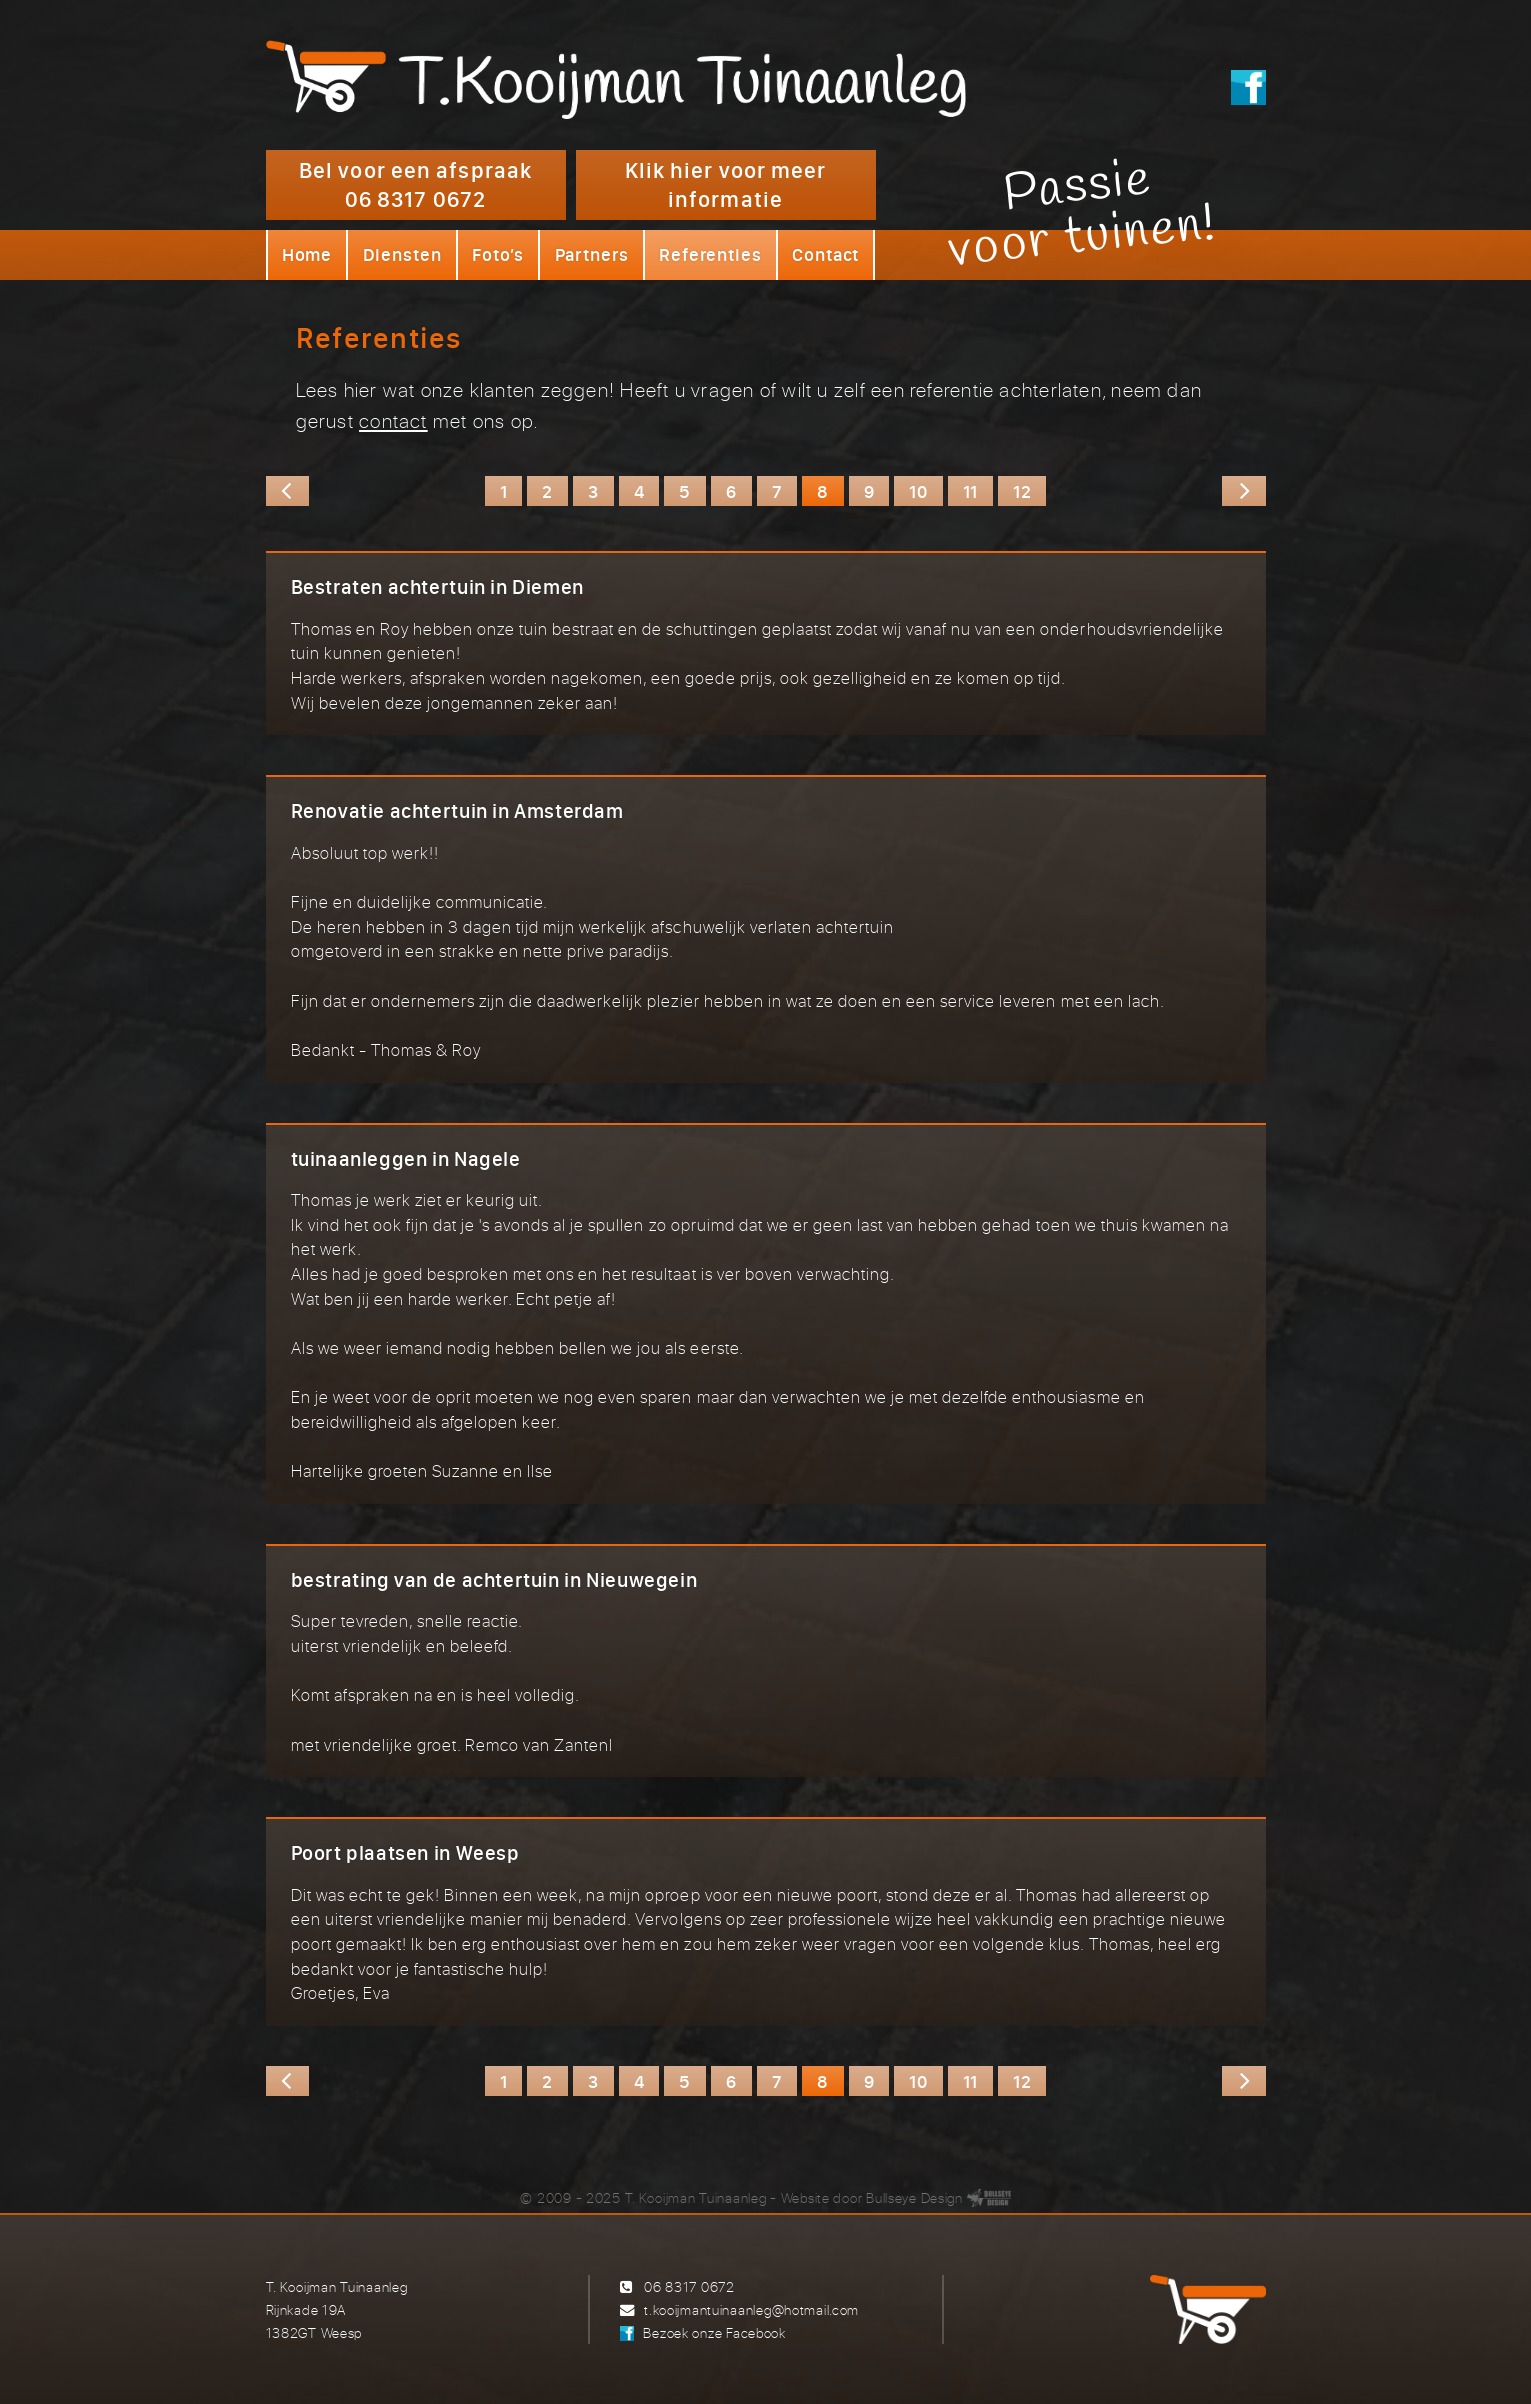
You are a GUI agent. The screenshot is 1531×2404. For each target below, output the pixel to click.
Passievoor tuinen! (1082, 213)
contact (393, 420)
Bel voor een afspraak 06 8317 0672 (415, 184)
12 (1022, 491)
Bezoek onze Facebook (714, 2332)
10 (918, 491)
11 (970, 491)
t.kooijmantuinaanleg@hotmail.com (751, 2309)
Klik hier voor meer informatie (726, 184)
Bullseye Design (914, 2197)
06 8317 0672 (689, 2286)
